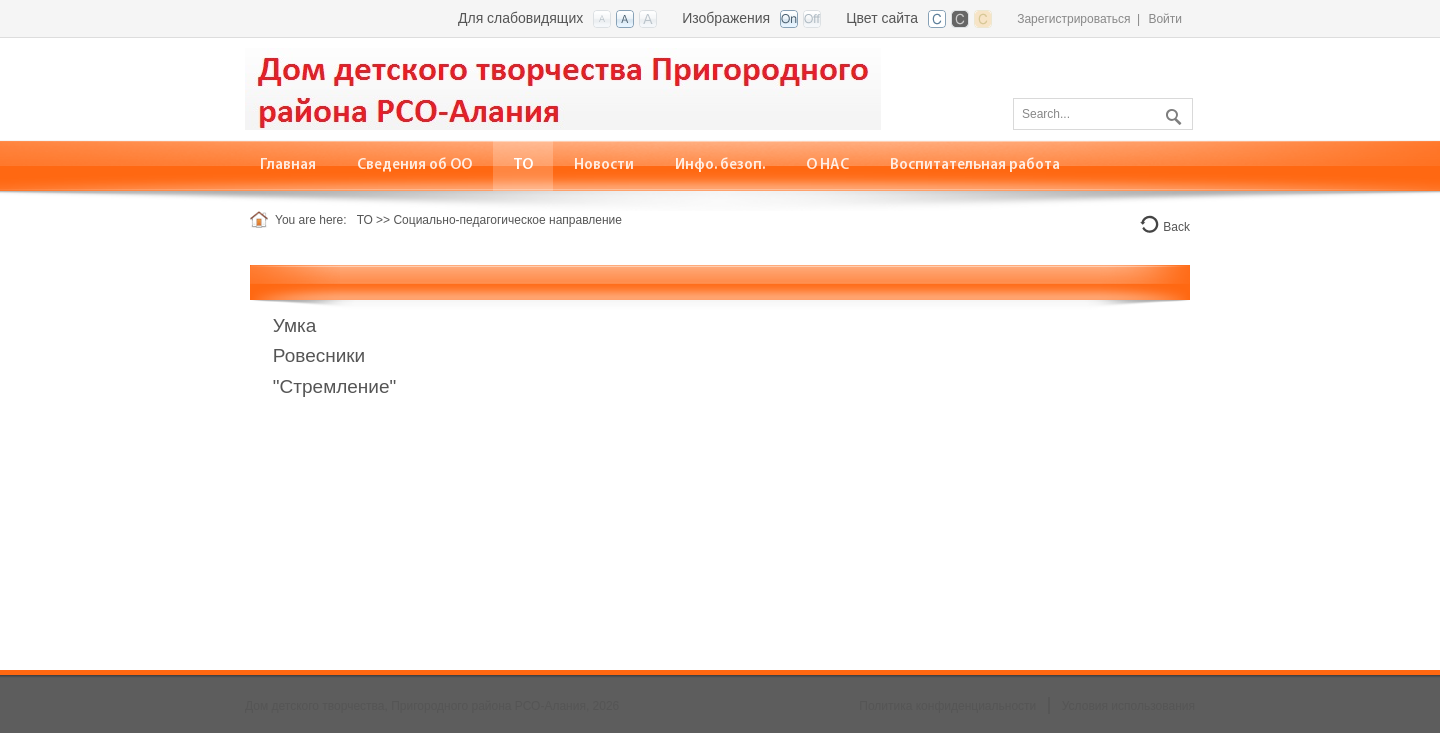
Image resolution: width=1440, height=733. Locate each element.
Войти (1165, 19)
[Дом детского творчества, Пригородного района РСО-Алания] (563, 87)
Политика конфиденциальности (947, 706)
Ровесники (319, 355)
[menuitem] (415, 165)
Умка (295, 325)
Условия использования (1128, 706)
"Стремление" (334, 386)
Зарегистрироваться (1073, 19)
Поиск (1171, 113)
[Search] (1103, 114)
